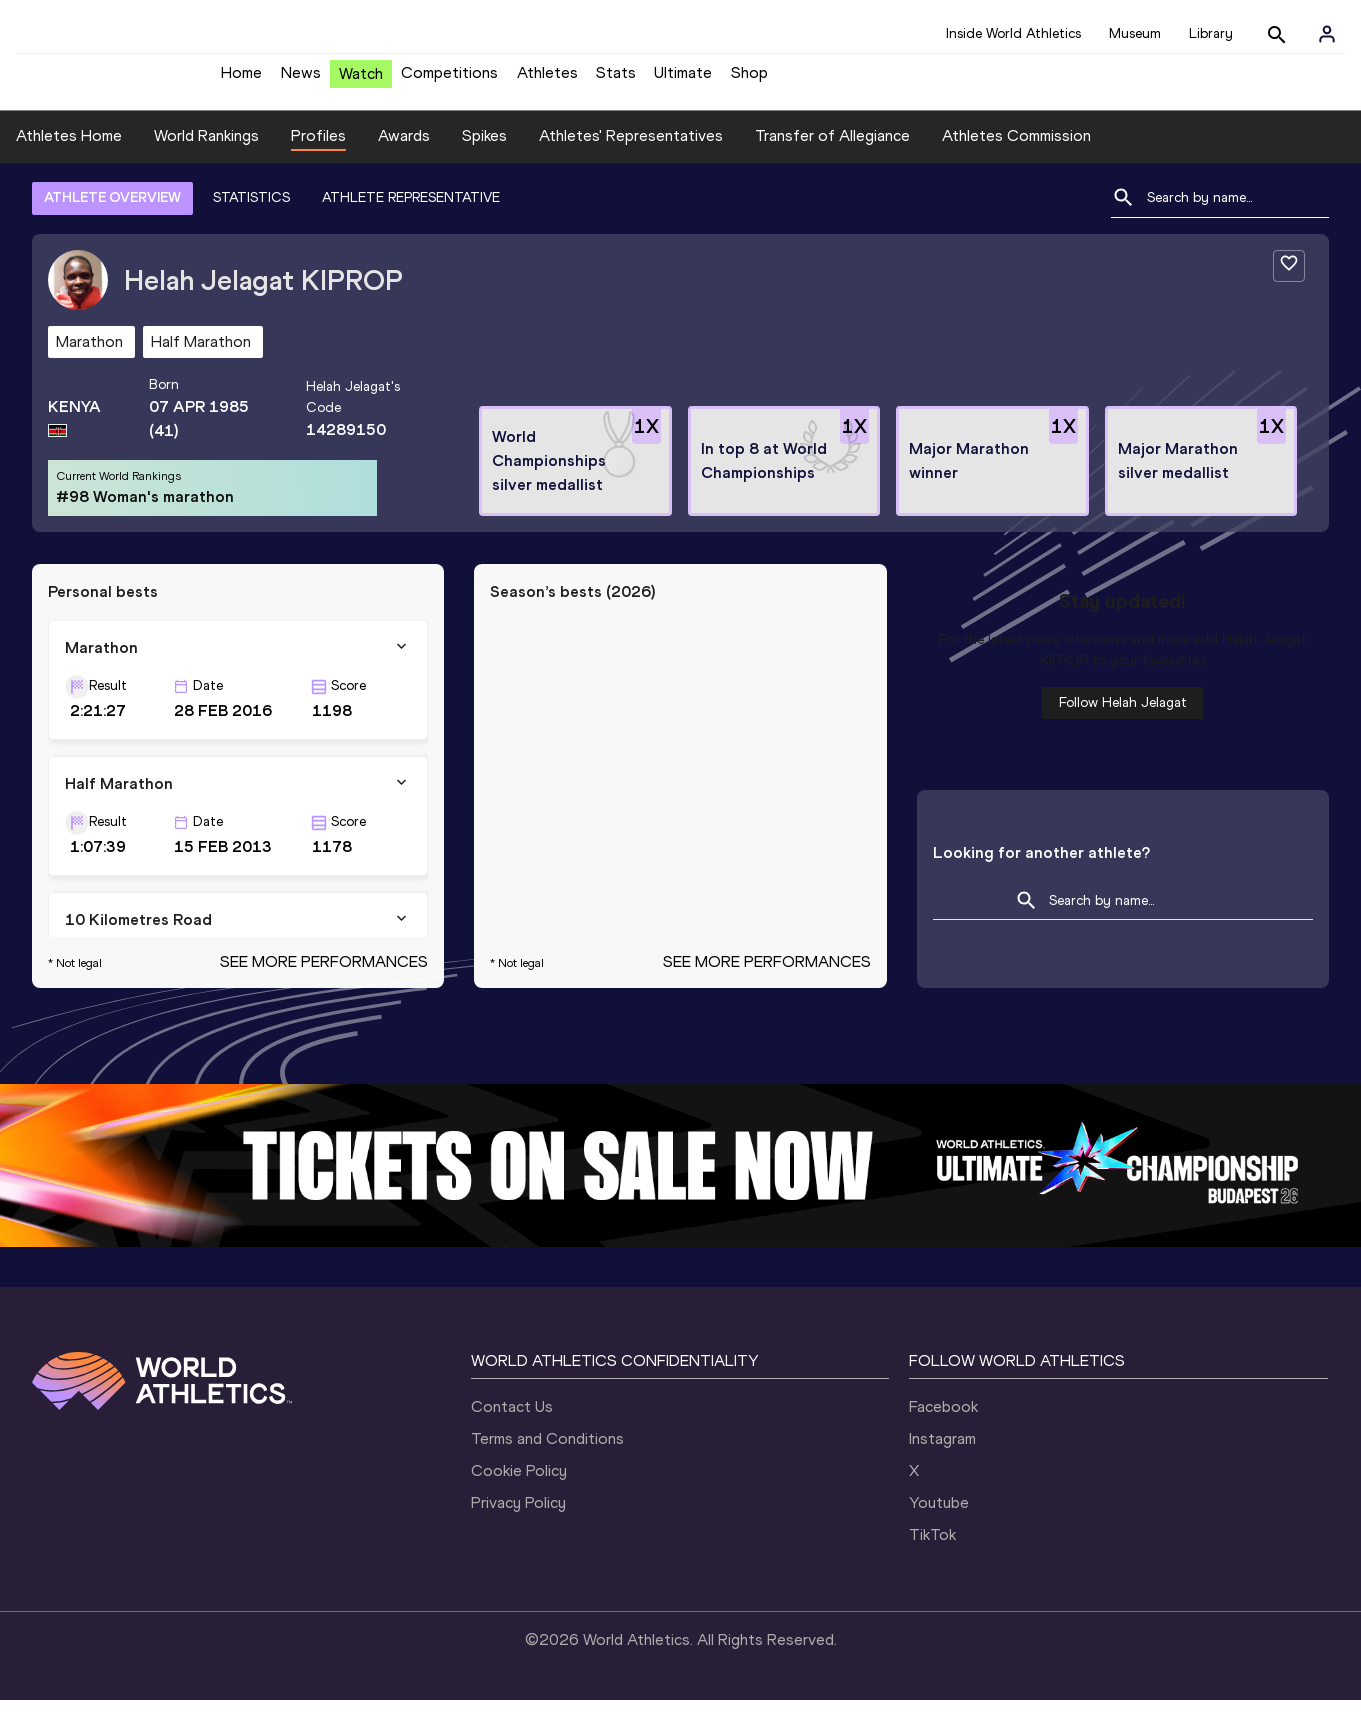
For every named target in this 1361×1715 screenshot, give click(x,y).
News (301, 80)
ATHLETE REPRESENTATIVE (411, 212)
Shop (749, 80)
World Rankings (206, 150)
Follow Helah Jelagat (1123, 717)
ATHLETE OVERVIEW (112, 212)
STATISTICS (251, 212)
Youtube (939, 1517)
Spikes (484, 150)
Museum (1135, 33)
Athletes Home (69, 150)
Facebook (943, 1421)
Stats (616, 80)
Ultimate (683, 80)
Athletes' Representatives (631, 150)
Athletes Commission (1016, 150)
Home (241, 80)
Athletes (547, 80)
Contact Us (512, 1421)
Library (1211, 33)
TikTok (932, 1549)
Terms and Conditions (547, 1453)
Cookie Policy (519, 1485)
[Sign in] (1327, 34)
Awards (404, 150)
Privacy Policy (518, 1517)
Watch (361, 81)
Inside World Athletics (1013, 33)
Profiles (318, 150)
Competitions (449, 80)
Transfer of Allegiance (832, 150)
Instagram (942, 1453)
